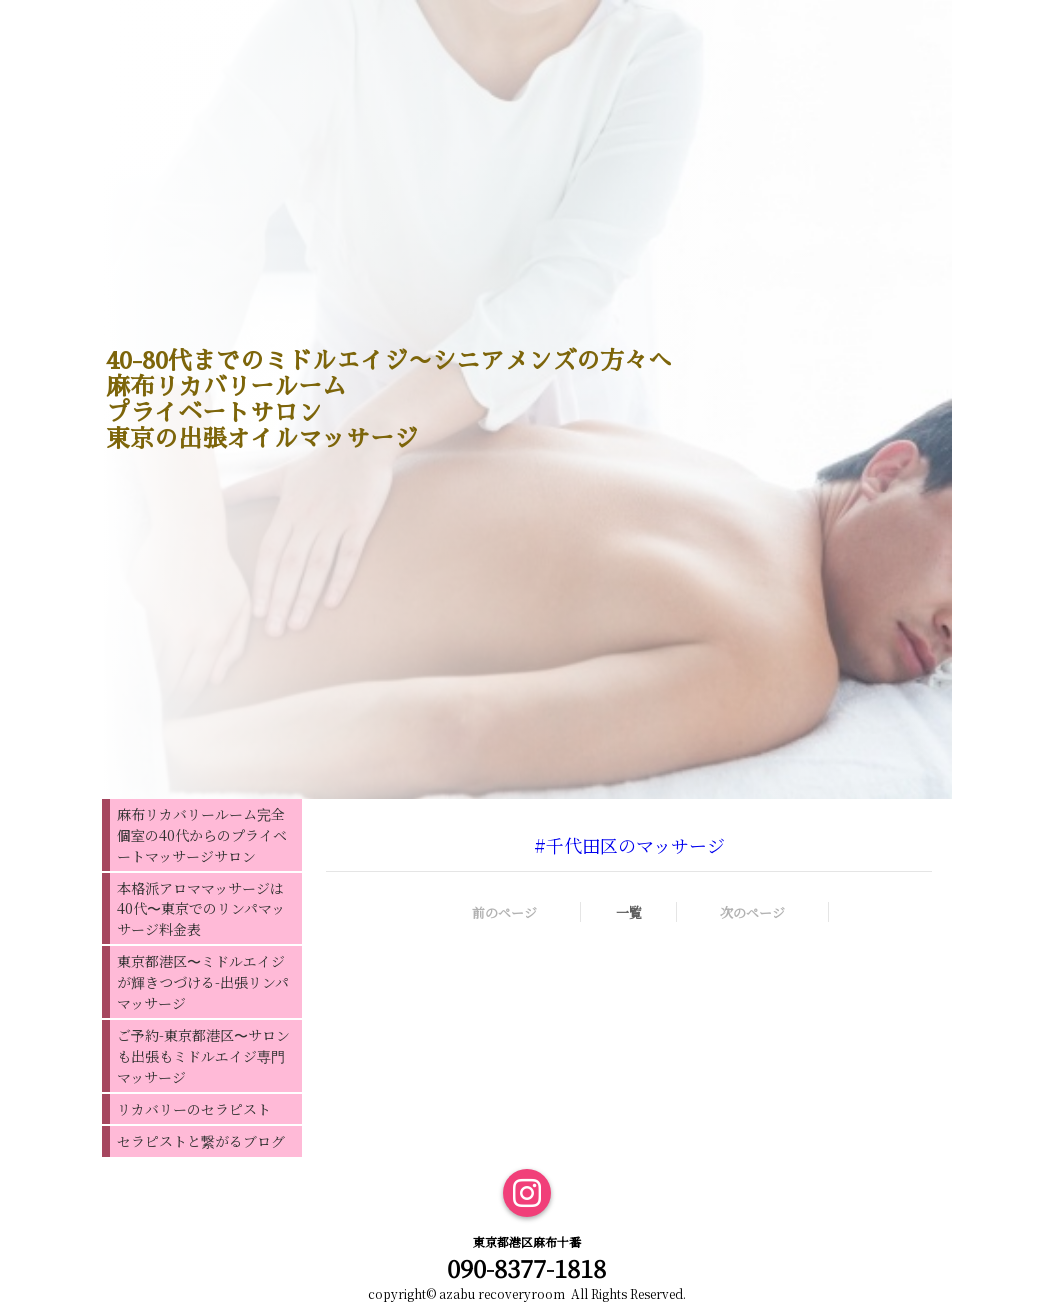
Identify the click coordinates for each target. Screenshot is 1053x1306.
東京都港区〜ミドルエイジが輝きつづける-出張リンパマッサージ (203, 982)
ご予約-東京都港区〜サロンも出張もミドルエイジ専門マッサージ (203, 1056)
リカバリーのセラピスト (194, 1109)
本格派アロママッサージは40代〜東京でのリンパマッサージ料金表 (201, 908)
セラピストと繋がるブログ (201, 1141)
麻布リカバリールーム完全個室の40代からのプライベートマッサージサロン (202, 835)
